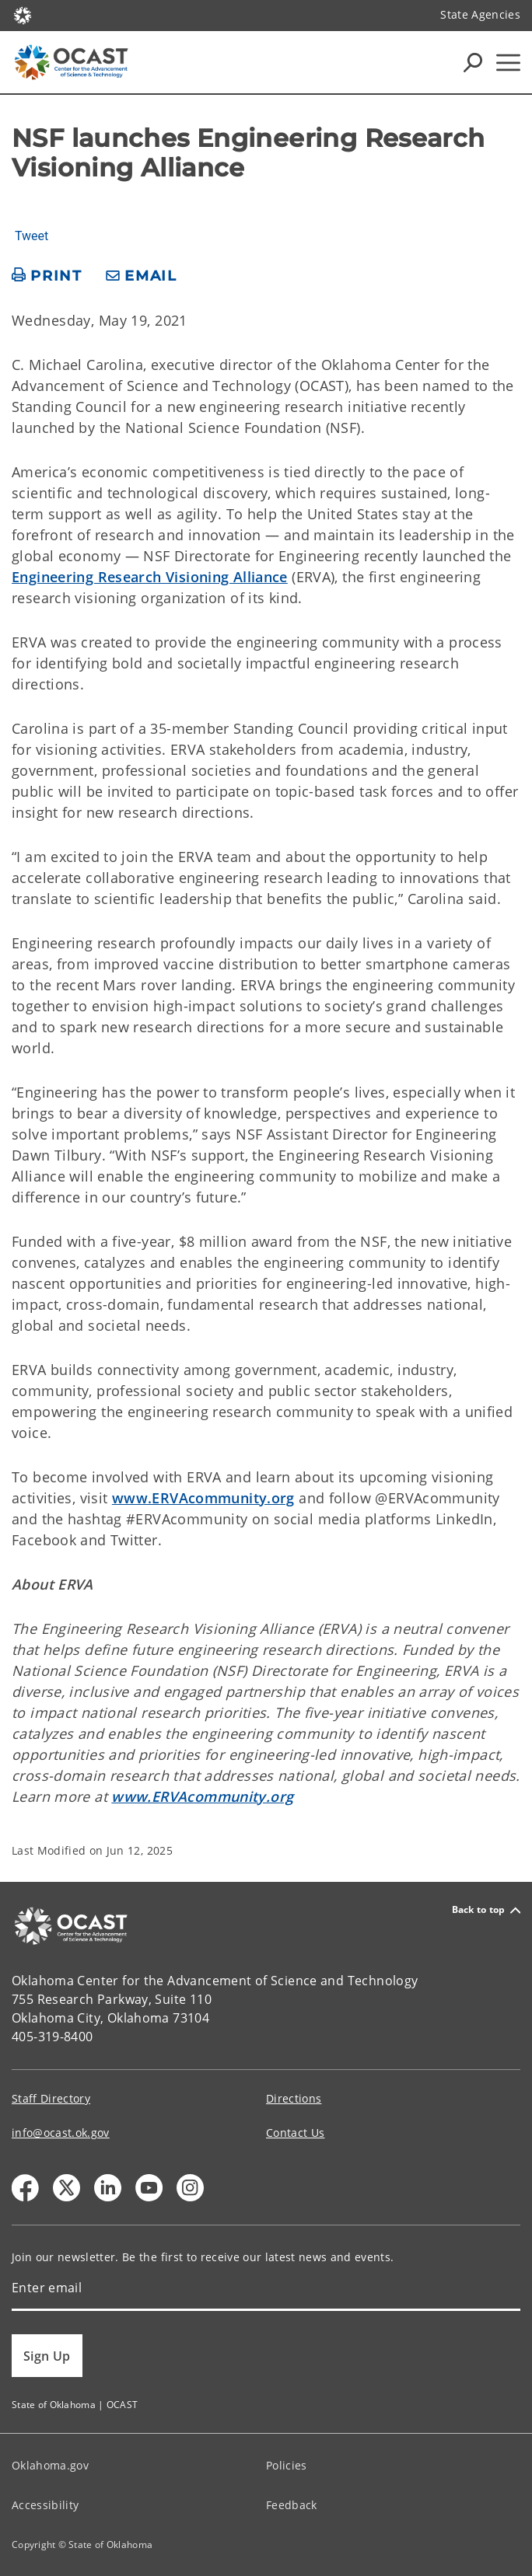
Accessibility (45, 2504)
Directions (293, 2098)
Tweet (31, 236)
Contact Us (295, 2132)
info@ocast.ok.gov (61, 2132)
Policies (286, 2465)
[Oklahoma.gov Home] (22, 14)
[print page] (47, 276)
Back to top (486, 1910)
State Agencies (480, 14)
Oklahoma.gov (50, 2465)
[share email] (141, 276)
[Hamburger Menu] (508, 63)
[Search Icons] (472, 62)
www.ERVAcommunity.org (203, 1498)
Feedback (291, 2504)
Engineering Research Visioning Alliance (150, 576)
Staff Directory (51, 2098)
